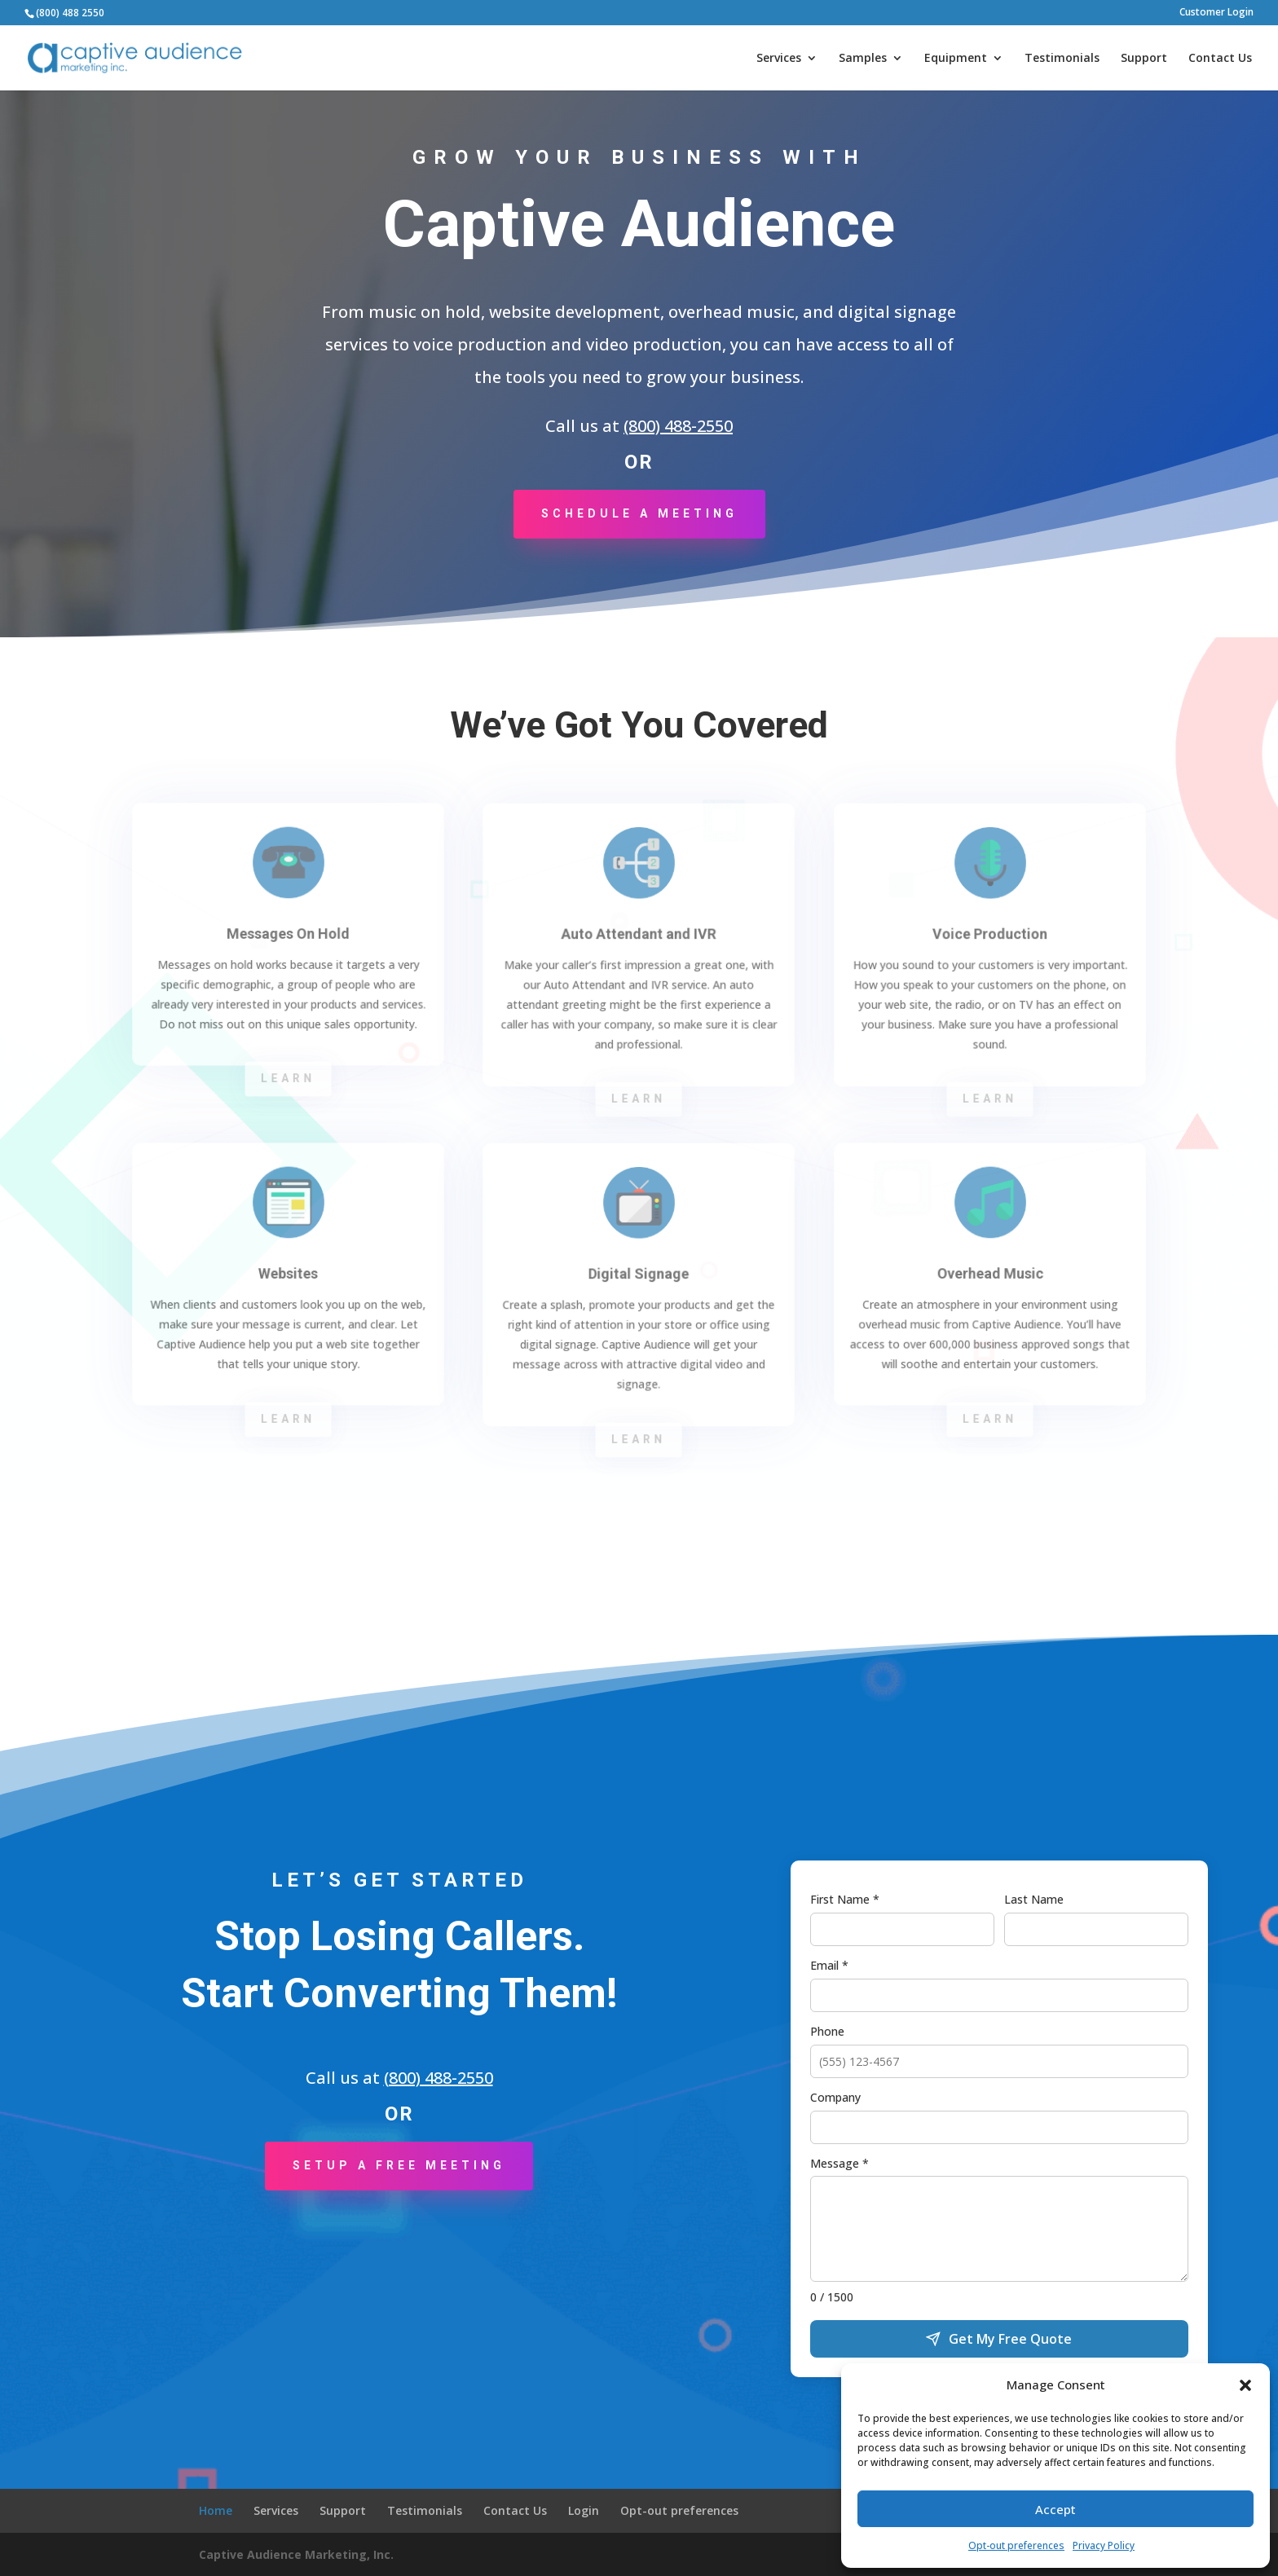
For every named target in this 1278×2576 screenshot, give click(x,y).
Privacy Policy (1104, 2545)
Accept (1055, 2509)
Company (835, 2097)
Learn (288, 1078)
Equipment (955, 58)
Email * (829, 1965)
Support (1144, 58)
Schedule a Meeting (639, 513)
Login (583, 2510)
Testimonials (1062, 58)
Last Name (1034, 1899)
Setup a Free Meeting (399, 2165)
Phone (827, 2031)
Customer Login (1216, 13)
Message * (839, 2163)
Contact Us (1220, 58)
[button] (1245, 2385)
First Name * (844, 1899)
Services (778, 58)
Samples (863, 58)
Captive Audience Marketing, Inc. (296, 2554)
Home (215, 2510)
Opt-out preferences (1016, 2545)
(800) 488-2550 (678, 426)
